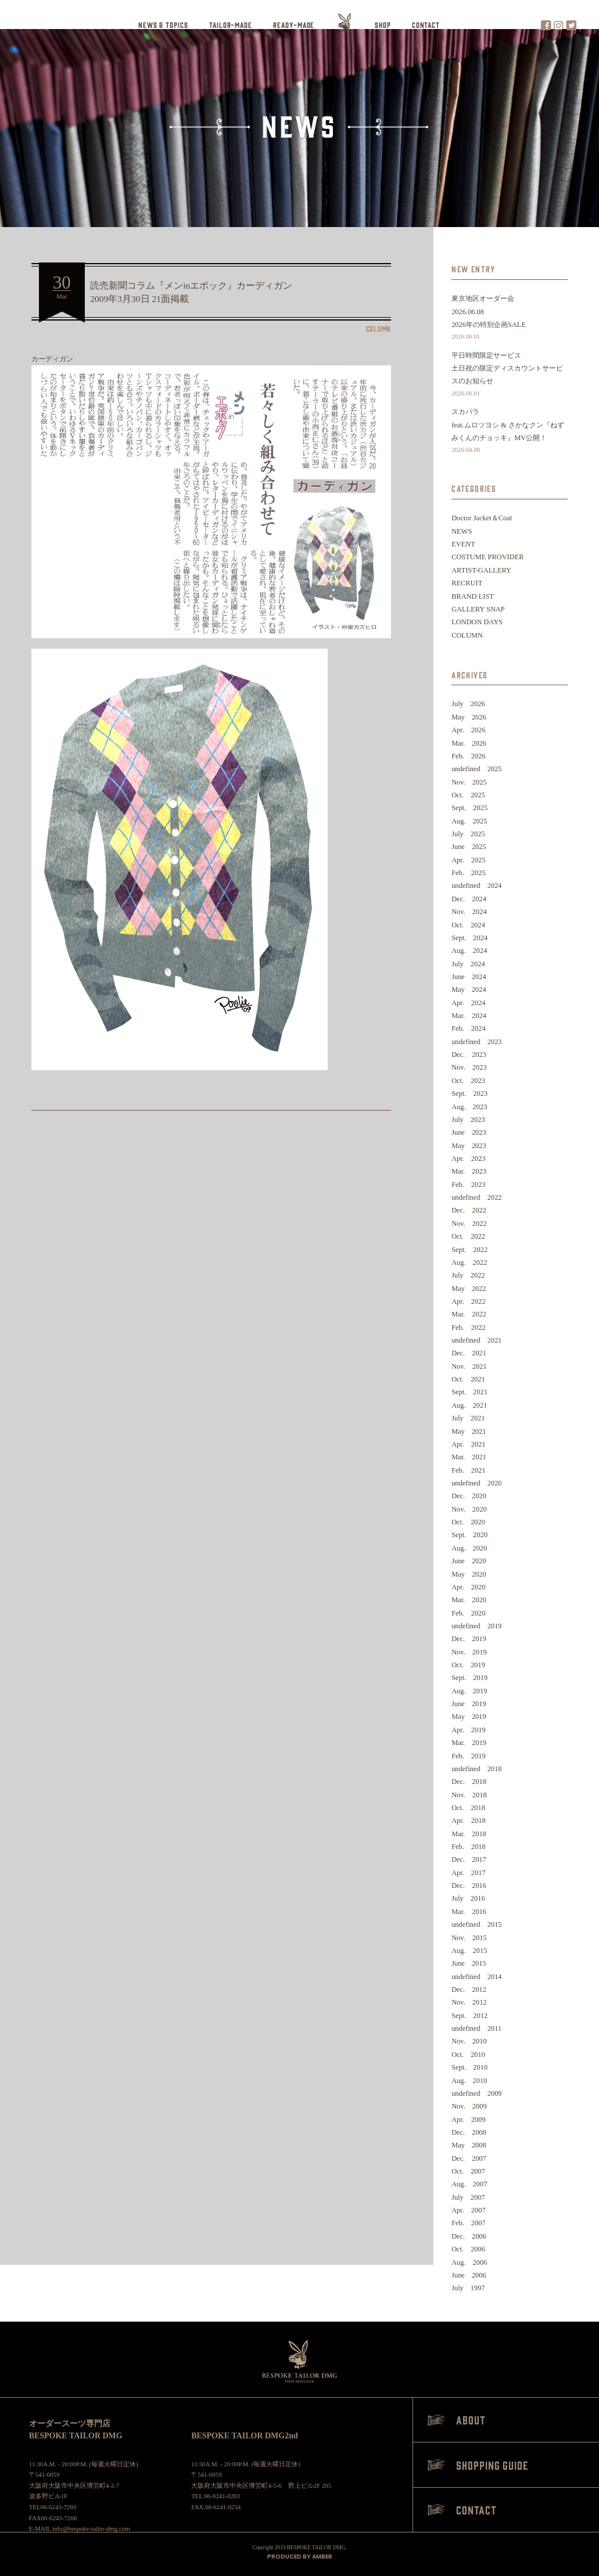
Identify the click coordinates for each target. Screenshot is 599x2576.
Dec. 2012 (468, 1989)
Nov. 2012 (468, 2002)
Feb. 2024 (468, 1028)
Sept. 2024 (469, 938)
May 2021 (468, 1431)
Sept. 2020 (469, 1535)
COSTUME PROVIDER (487, 557)
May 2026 (468, 717)
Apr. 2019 (468, 1730)
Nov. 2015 (468, 1938)
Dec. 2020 (468, 1496)
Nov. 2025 (468, 782)
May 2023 (468, 1146)
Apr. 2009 (468, 2120)
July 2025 (468, 834)
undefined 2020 (476, 1483)
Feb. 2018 (468, 1847)
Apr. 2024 (468, 1003)
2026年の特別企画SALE (509, 332)
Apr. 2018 (468, 1820)
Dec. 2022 (468, 1210)
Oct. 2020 (468, 1522)
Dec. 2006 (468, 2236)
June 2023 (468, 1132)
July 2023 (468, 1120)
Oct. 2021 (468, 1379)
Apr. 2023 (468, 1158)
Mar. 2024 (468, 1016)
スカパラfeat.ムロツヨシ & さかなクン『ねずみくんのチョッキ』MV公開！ (509, 432)
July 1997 (468, 2288)
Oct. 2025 (468, 795)
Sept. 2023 (469, 1093)
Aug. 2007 (469, 2184)
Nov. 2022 (468, 1223)
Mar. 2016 (468, 1912)
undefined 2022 (476, 1197)
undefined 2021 (476, 1340)
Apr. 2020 (468, 1587)
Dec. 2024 (468, 899)
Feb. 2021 (468, 1470)
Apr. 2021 (468, 1444)
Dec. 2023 (468, 1054)
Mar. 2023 (468, 1171)
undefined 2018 (476, 1769)
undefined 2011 (476, 2028)
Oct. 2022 (468, 1236)
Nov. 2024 (468, 912)
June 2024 (468, 977)
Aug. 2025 (469, 821)
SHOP (383, 24)
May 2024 (468, 989)
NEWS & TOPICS (163, 24)
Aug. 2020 (469, 1548)
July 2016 (468, 1898)
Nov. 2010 (468, 2041)
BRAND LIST (472, 596)
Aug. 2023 (469, 1107)
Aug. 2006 (469, 2262)
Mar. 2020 (468, 1600)
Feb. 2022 (468, 1327)
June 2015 (468, 1963)
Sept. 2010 (469, 2067)
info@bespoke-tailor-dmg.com (91, 2528)
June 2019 (468, 1704)
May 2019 (468, 1716)
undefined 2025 (476, 769)
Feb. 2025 (468, 873)
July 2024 (468, 964)
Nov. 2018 (468, 1795)
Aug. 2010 (469, 2081)
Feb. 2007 (468, 2223)
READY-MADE (293, 24)
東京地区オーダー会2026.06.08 (482, 304)
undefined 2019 (476, 1626)
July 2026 (468, 704)
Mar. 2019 (468, 1743)
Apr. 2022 (468, 1301)
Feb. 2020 (468, 1613)
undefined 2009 (476, 2093)
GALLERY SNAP (478, 609)
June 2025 (468, 847)
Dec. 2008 (468, 2132)
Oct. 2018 (468, 1808)
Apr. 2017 (468, 1873)
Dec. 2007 (468, 2158)
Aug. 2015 (469, 1951)
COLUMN (467, 635)
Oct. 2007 (468, 2171)
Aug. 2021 (469, 1405)
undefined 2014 (476, 1977)
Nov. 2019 (468, 1652)
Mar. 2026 (468, 743)
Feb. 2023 (468, 1185)
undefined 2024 (476, 886)
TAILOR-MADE (230, 24)
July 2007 (468, 2197)
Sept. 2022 (469, 1250)
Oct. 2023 (468, 1081)
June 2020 (468, 1561)
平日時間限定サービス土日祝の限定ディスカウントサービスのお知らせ (509, 375)
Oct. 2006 (468, 2249)
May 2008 (468, 2145)
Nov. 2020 (468, 1509)
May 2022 (468, 1289)
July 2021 (468, 1418)
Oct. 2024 (468, 925)
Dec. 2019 (468, 1639)
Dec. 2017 (468, 1859)
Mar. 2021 (468, 1457)
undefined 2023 (476, 1042)
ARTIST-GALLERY (481, 570)
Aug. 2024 (469, 951)
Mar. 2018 (468, 1834)
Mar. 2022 (468, 1314)
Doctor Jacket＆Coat (481, 518)
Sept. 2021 (469, 1392)
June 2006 (468, 2275)
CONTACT (426, 24)
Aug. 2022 (469, 1262)
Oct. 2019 (468, 1665)
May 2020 (468, 1574)
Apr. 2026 (468, 730)
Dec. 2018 (468, 1782)
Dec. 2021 (468, 1353)
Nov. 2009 (468, 2106)
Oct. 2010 (468, 2054)
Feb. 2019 (468, 1756)
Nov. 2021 (468, 1366)
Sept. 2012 (469, 2016)
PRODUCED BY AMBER (299, 2556)
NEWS (461, 531)
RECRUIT (466, 583)
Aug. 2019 (469, 1691)
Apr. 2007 (468, 2210)
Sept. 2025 (469, 808)
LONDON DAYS (477, 622)
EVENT (463, 544)
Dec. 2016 (468, 1885)
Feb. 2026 (468, 756)
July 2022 (468, 1275)
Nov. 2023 (468, 1067)
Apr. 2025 (468, 860)
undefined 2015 (476, 1924)
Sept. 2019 (469, 1678)
